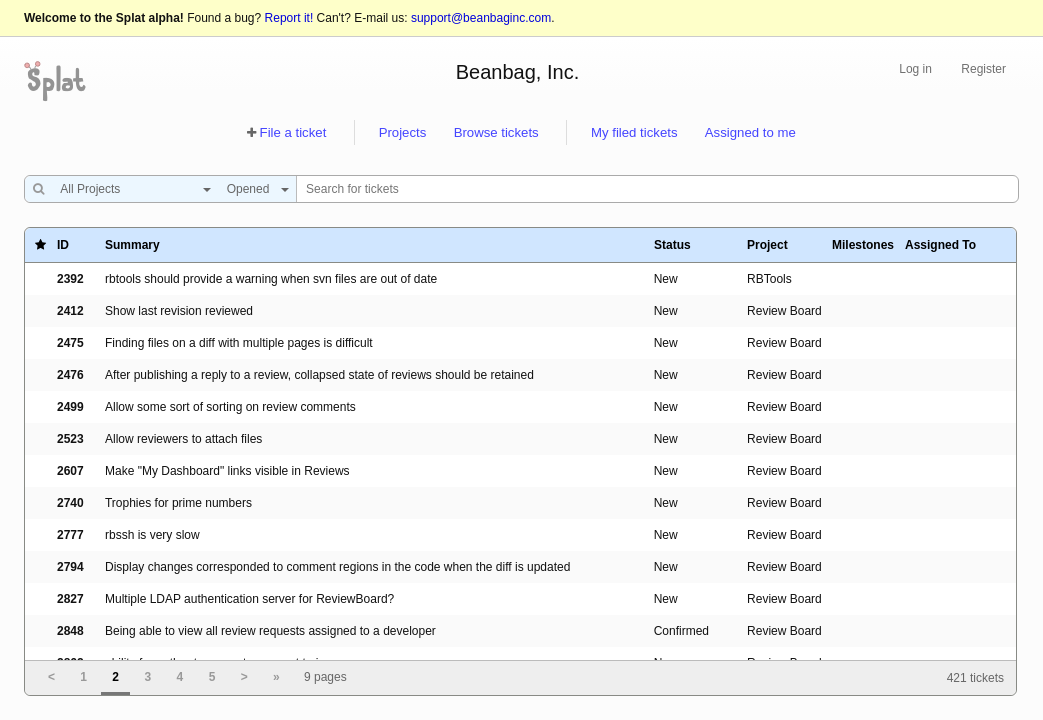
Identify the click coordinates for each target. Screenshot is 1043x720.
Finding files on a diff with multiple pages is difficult (239, 343)
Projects (403, 132)
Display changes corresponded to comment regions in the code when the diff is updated (337, 567)
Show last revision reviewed (179, 311)
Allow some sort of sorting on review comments (230, 407)
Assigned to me (750, 132)
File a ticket (293, 132)
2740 (70, 503)
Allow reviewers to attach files (183, 439)
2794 (70, 567)
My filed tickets (634, 132)
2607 (70, 471)
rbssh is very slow (152, 535)
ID (63, 245)
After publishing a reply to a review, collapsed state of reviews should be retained (319, 375)
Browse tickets (496, 132)
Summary (132, 245)
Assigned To (940, 245)
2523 (70, 439)
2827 (70, 599)
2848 (70, 631)
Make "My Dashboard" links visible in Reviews (227, 471)
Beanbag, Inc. (517, 72)
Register (983, 69)
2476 (70, 375)
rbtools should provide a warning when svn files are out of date (271, 279)
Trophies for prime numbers (178, 503)
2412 (70, 311)
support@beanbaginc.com (481, 18)
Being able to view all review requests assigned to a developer (270, 631)
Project (767, 245)
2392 (70, 279)
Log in (915, 69)
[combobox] (130, 189)
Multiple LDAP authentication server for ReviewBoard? (249, 599)
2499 (70, 407)
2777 (70, 535)
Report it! (289, 18)
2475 (70, 343)
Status (672, 245)
